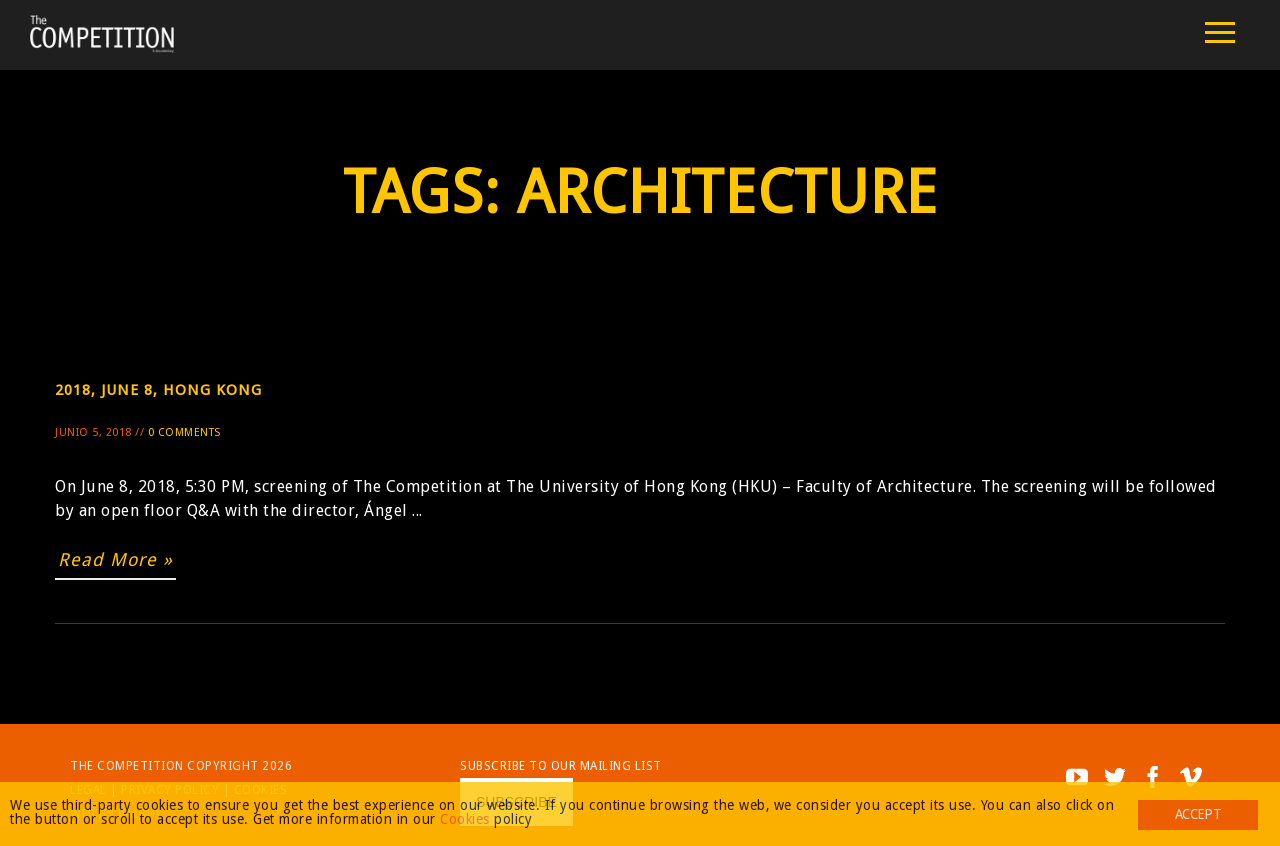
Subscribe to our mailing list (561, 766)
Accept (1198, 814)
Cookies (465, 819)
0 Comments (184, 432)
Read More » (115, 559)
